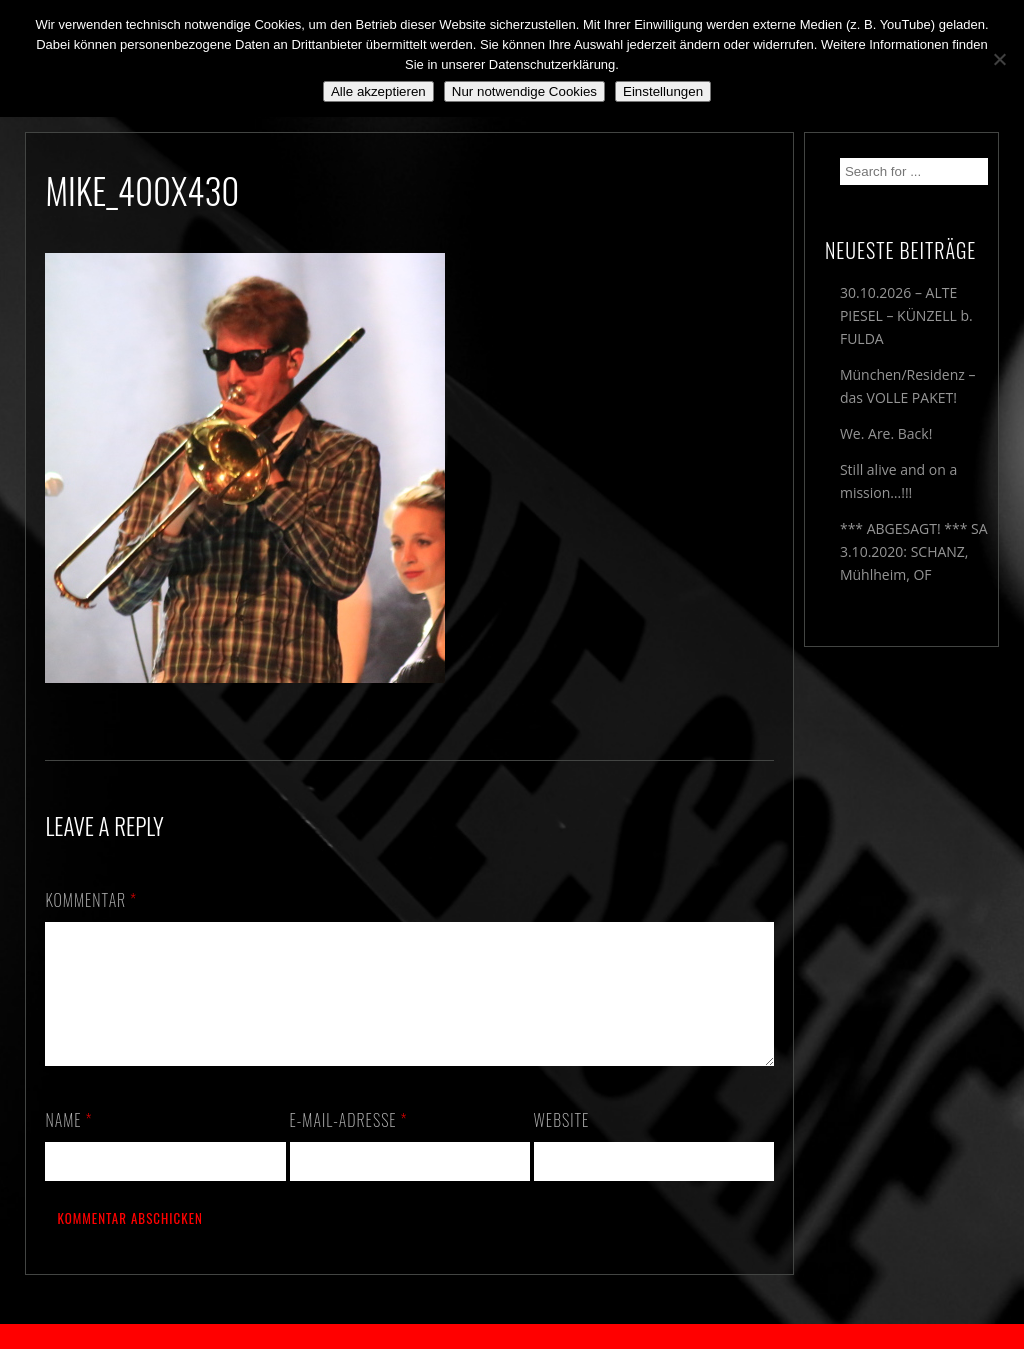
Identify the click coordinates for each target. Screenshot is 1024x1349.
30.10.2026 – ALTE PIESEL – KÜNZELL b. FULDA (906, 315)
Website (562, 1144)
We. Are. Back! (886, 433)
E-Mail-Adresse (349, 1144)
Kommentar (91, 900)
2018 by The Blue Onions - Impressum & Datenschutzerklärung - (512, 1336)
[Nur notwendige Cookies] (999, 59)
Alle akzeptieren (378, 91)
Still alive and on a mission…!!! (898, 481)
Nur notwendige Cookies (524, 91)
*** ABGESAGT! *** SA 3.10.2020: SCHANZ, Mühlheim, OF (914, 551)
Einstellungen (663, 91)
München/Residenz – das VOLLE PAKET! (908, 386)
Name (68, 1144)
